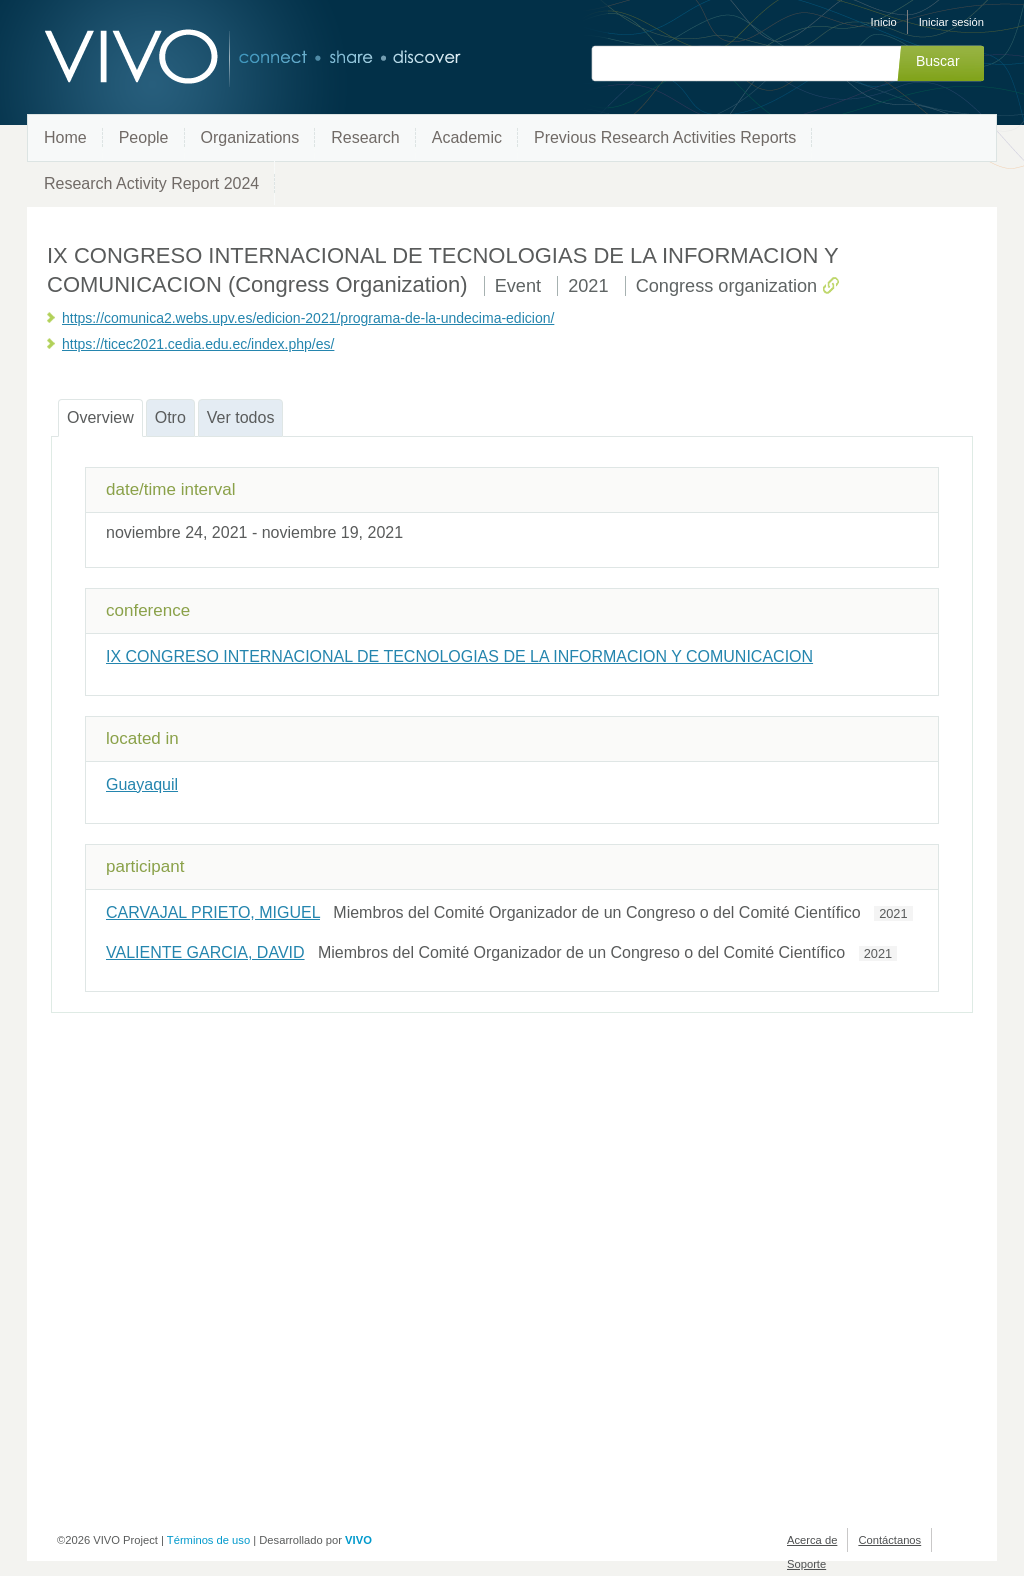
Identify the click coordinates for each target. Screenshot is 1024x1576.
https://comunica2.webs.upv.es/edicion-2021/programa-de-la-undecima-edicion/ (308, 318)
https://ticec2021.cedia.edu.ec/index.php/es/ (198, 344)
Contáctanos (889, 1540)
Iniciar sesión (951, 22)
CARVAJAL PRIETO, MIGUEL (213, 912)
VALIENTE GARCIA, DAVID (205, 952)
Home (65, 137)
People (144, 137)
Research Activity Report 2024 (151, 183)
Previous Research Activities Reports (665, 137)
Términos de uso (208, 1540)
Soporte (806, 1564)
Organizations (250, 137)
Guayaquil (142, 784)
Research (365, 137)
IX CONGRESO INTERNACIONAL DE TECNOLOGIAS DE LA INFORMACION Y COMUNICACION (459, 656)
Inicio (884, 22)
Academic (467, 137)
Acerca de (812, 1540)
